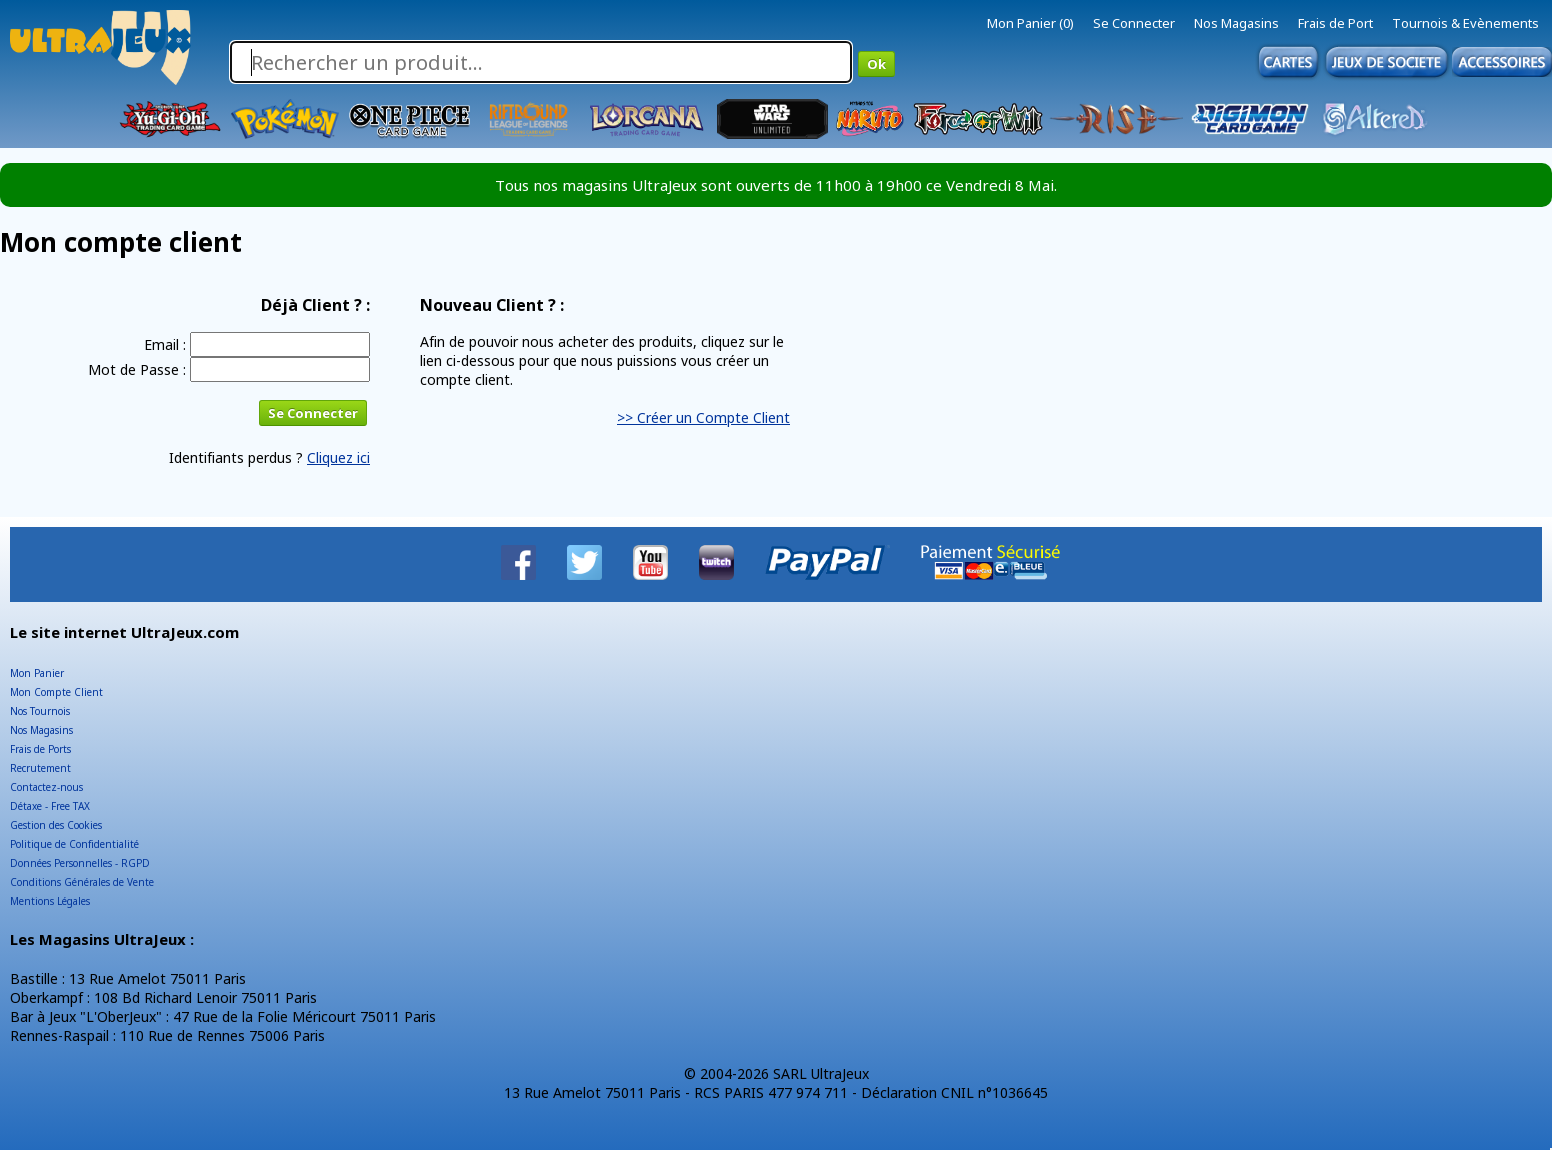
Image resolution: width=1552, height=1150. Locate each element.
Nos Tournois (40, 711)
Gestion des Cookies (56, 825)
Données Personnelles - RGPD (80, 863)
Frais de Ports (40, 749)
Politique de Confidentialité (74, 844)
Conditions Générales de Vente (82, 882)
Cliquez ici (338, 457)
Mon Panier (37, 673)
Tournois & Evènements (1465, 23)
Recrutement (40, 768)
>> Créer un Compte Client (703, 417)
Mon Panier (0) (1030, 23)
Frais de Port (1335, 23)
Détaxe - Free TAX (50, 806)
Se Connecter (1134, 23)
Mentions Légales (50, 901)
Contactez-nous (46, 787)
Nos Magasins (1236, 23)
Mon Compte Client (56, 692)
